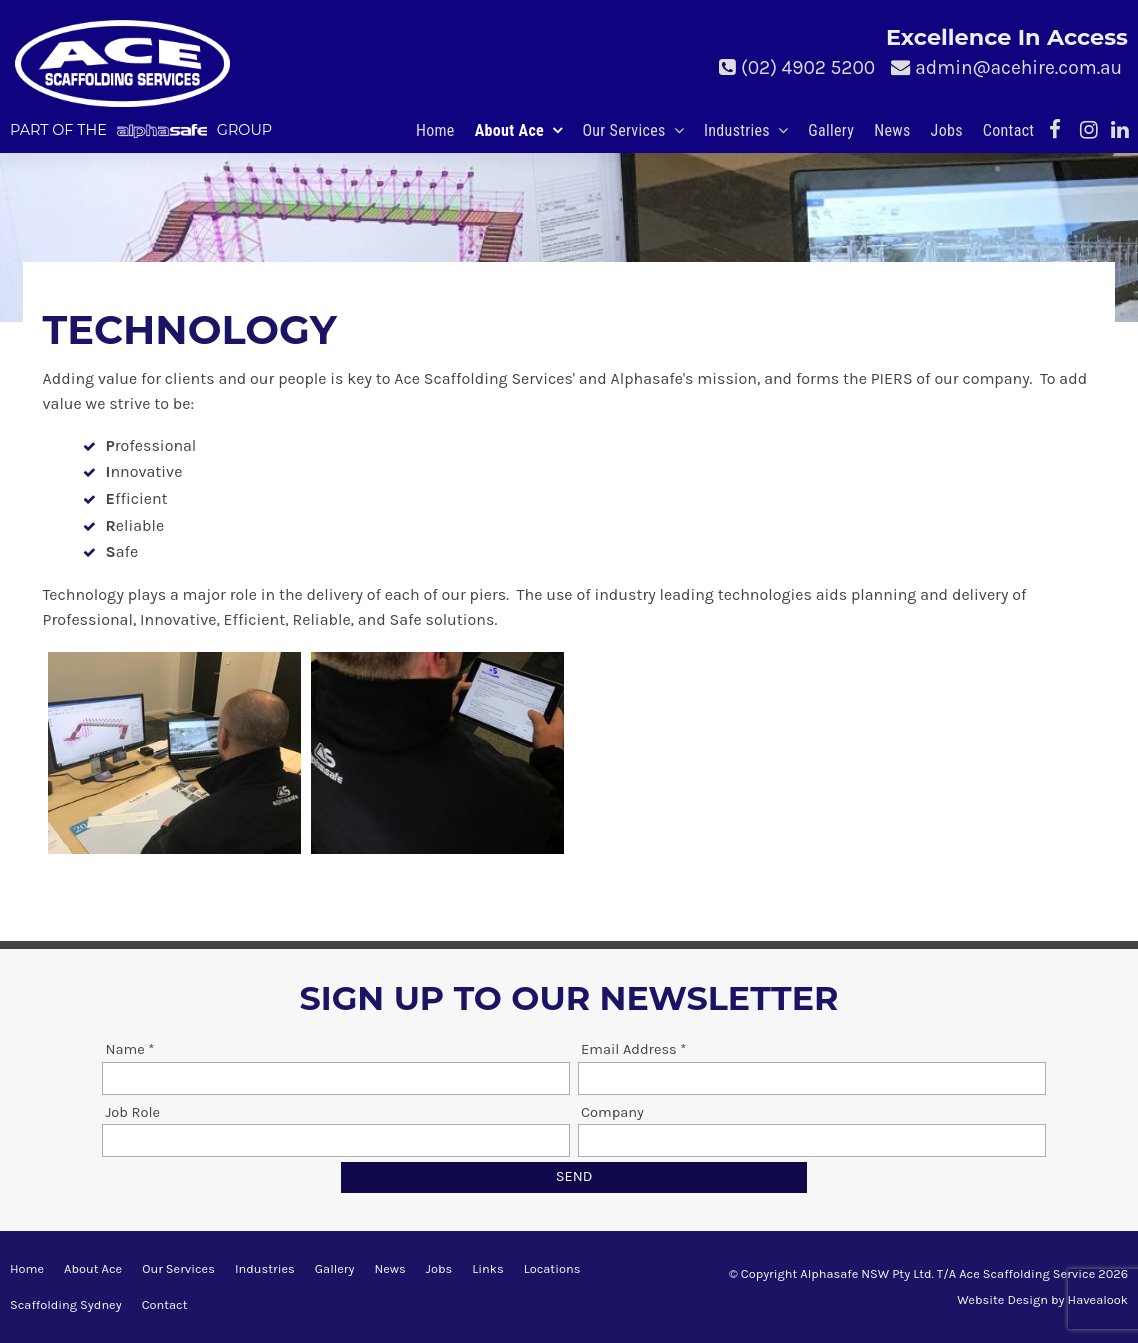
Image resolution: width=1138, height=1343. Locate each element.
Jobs (947, 130)
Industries (737, 130)
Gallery (831, 130)
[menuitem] (27, 1269)
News (892, 130)
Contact (1009, 130)
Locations (552, 1268)
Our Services (623, 130)
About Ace (509, 130)
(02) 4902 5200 (808, 67)
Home (435, 130)
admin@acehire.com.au (1018, 67)
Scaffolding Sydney (66, 1304)
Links (487, 1268)
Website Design (1002, 1299)
